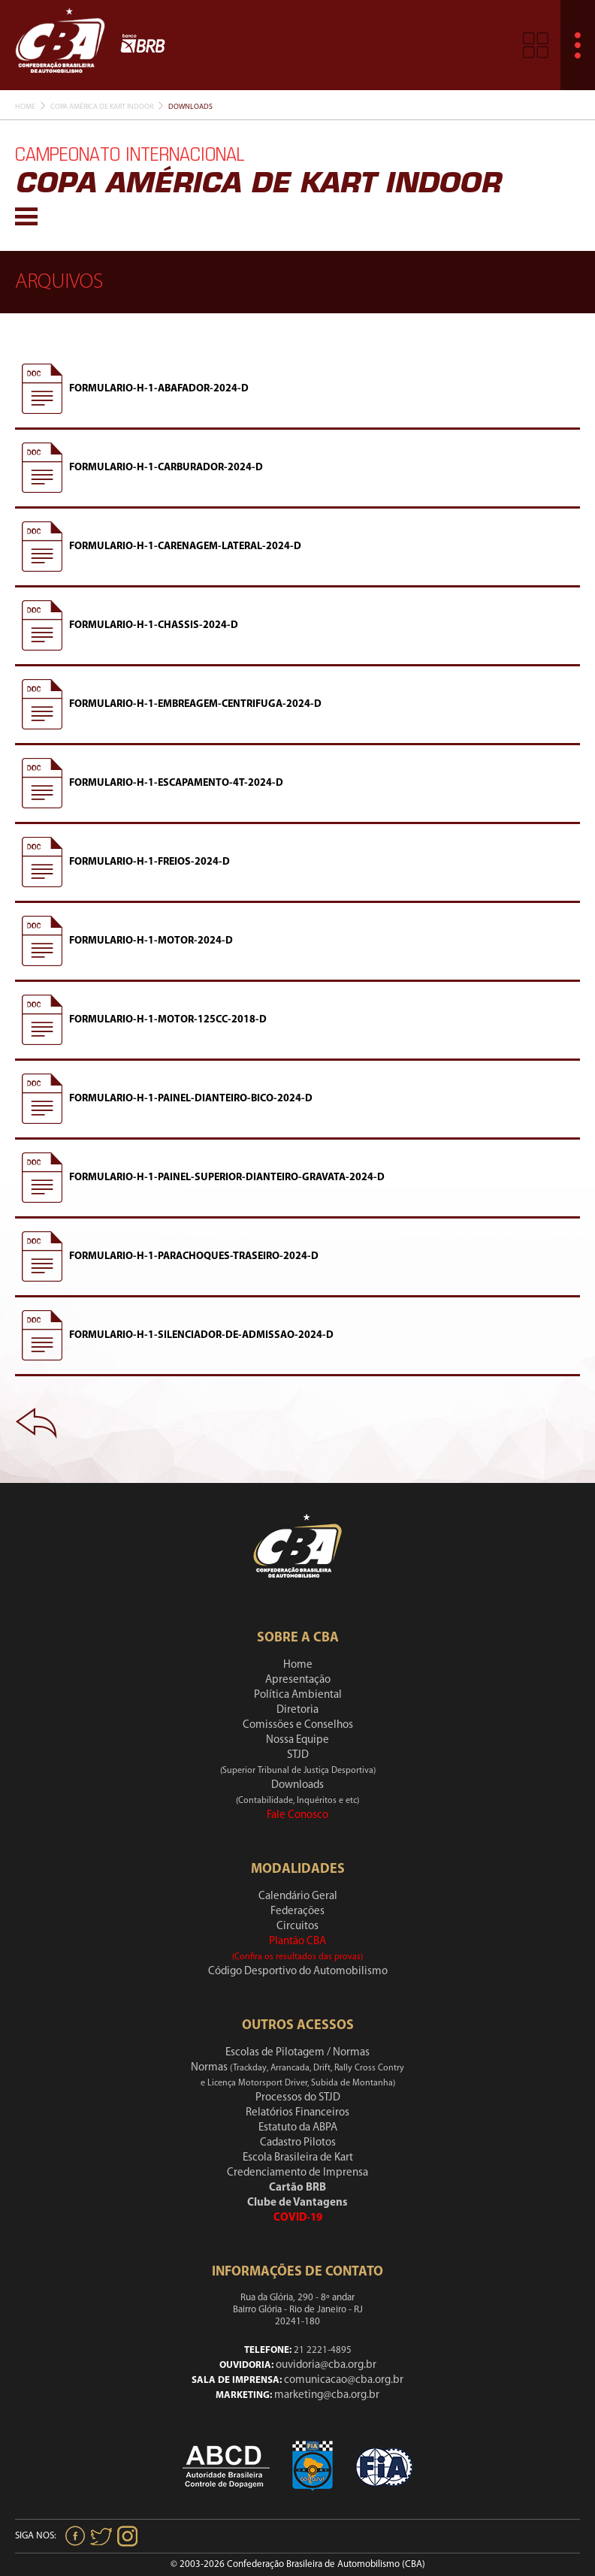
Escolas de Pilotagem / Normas (297, 2052)
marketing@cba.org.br (326, 2395)
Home (25, 107)
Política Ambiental (298, 1695)
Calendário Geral (297, 1896)
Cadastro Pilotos (298, 2143)
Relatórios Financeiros (297, 2112)
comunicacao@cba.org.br (343, 2380)
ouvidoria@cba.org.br (326, 2365)
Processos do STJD (297, 2097)
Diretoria (297, 1710)
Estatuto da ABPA (297, 2128)
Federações (297, 1911)
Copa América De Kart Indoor (101, 107)
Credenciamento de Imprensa (297, 2173)
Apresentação (298, 1680)
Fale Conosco (297, 1815)
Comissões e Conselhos (298, 1725)
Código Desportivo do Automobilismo (298, 1971)
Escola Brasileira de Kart (298, 2158)
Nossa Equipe (297, 1740)
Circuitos (297, 1926)
